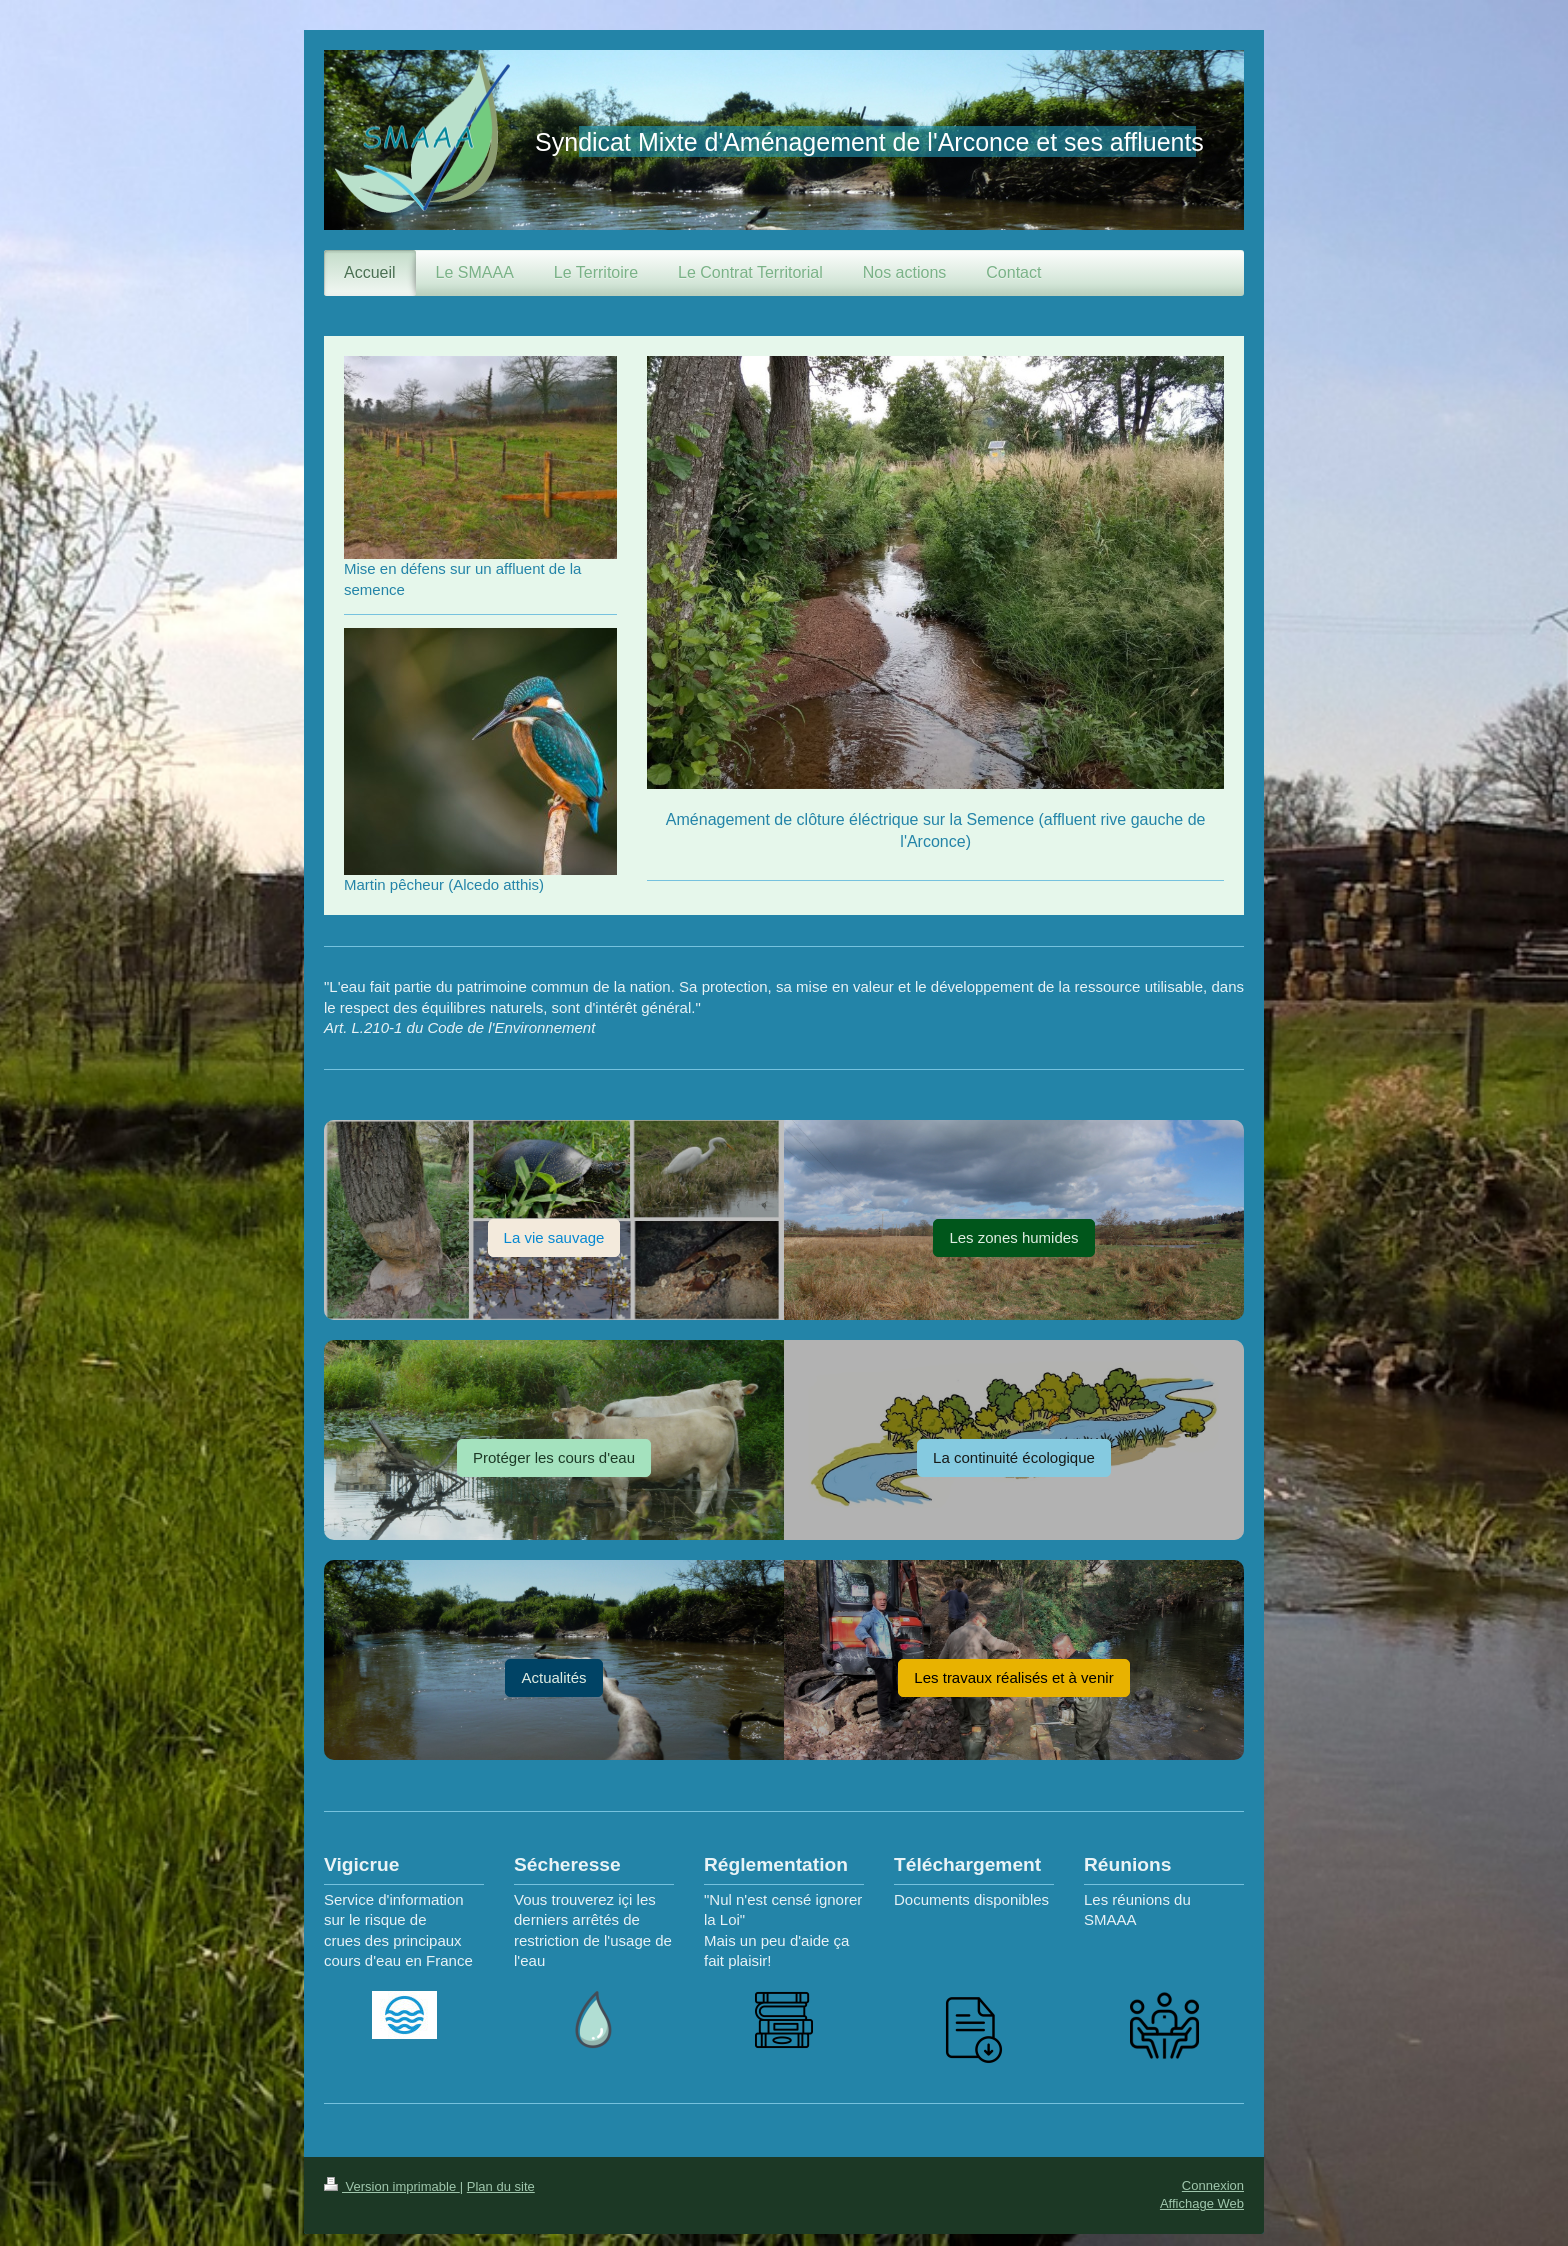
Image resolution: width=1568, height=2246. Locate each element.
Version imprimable (392, 2186)
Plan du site (501, 2186)
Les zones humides (1013, 1237)
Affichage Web (1202, 2203)
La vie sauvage (554, 1237)
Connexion (1213, 2185)
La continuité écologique (1014, 1457)
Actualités (553, 1677)
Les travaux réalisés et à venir (1013, 1677)
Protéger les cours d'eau (554, 1457)
